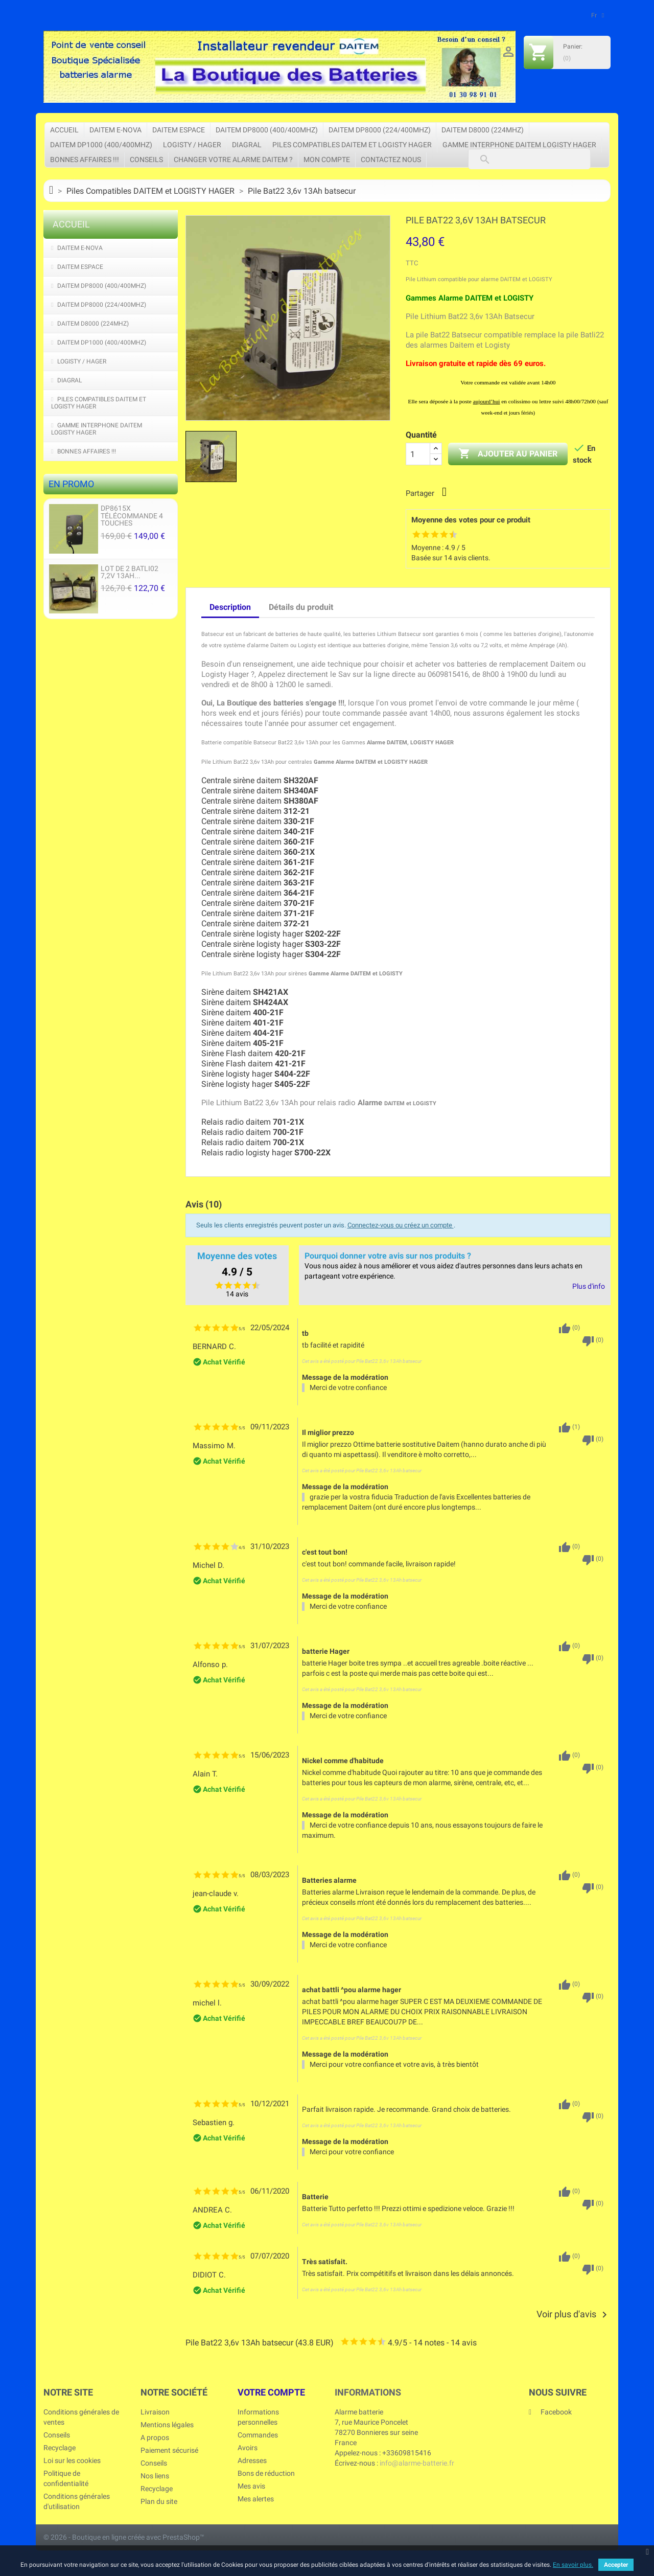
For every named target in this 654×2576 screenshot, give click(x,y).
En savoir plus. (573, 2564)
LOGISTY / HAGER (192, 145)
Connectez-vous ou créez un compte (400, 1225)
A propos (155, 2437)
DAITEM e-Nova (115, 130)
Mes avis (251, 2486)
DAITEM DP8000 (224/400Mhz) (380, 130)
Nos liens (155, 2476)
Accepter (616, 2564)
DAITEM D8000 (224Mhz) (482, 130)
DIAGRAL (247, 145)
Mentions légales (167, 2425)
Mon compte (326, 159)
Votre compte (271, 2392)
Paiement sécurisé (169, 2450)
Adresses (252, 2460)
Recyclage (59, 2448)
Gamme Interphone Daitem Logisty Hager (519, 145)
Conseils (146, 159)
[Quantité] (418, 454)
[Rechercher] (529, 159)
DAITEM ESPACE (178, 130)
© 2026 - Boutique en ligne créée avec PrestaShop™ (123, 2537)
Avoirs (248, 2448)
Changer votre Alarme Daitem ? (233, 159)
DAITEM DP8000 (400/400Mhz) (267, 130)
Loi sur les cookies (72, 2460)
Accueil (64, 130)
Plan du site (159, 2501)
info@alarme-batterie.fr (417, 2463)
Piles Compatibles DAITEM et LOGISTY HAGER (352, 145)
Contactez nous (391, 159)
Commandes (258, 2435)
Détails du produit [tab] (301, 607)
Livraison (155, 2412)
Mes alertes (256, 2499)
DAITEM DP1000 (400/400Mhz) (101, 145)
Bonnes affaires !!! (84, 159)
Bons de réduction (266, 2473)
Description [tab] (230, 607)
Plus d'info (588, 1286)
